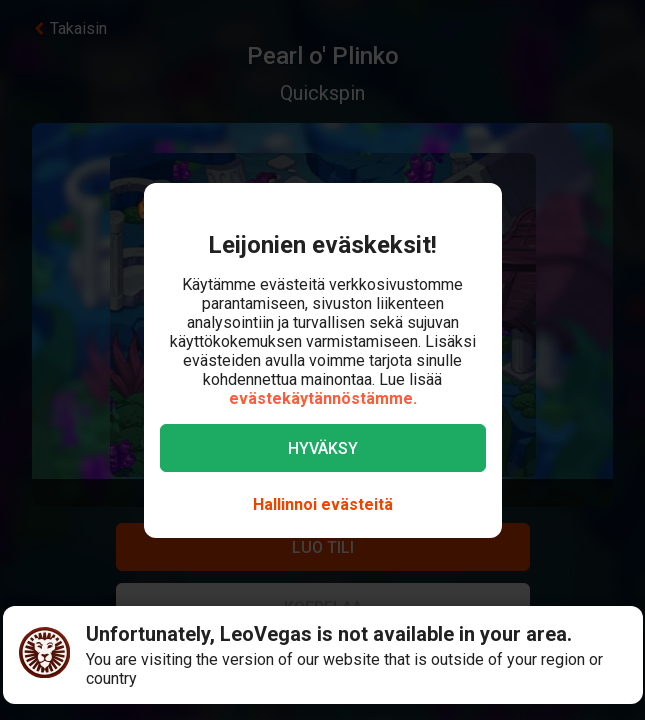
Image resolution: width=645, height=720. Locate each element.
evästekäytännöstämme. (323, 398)
